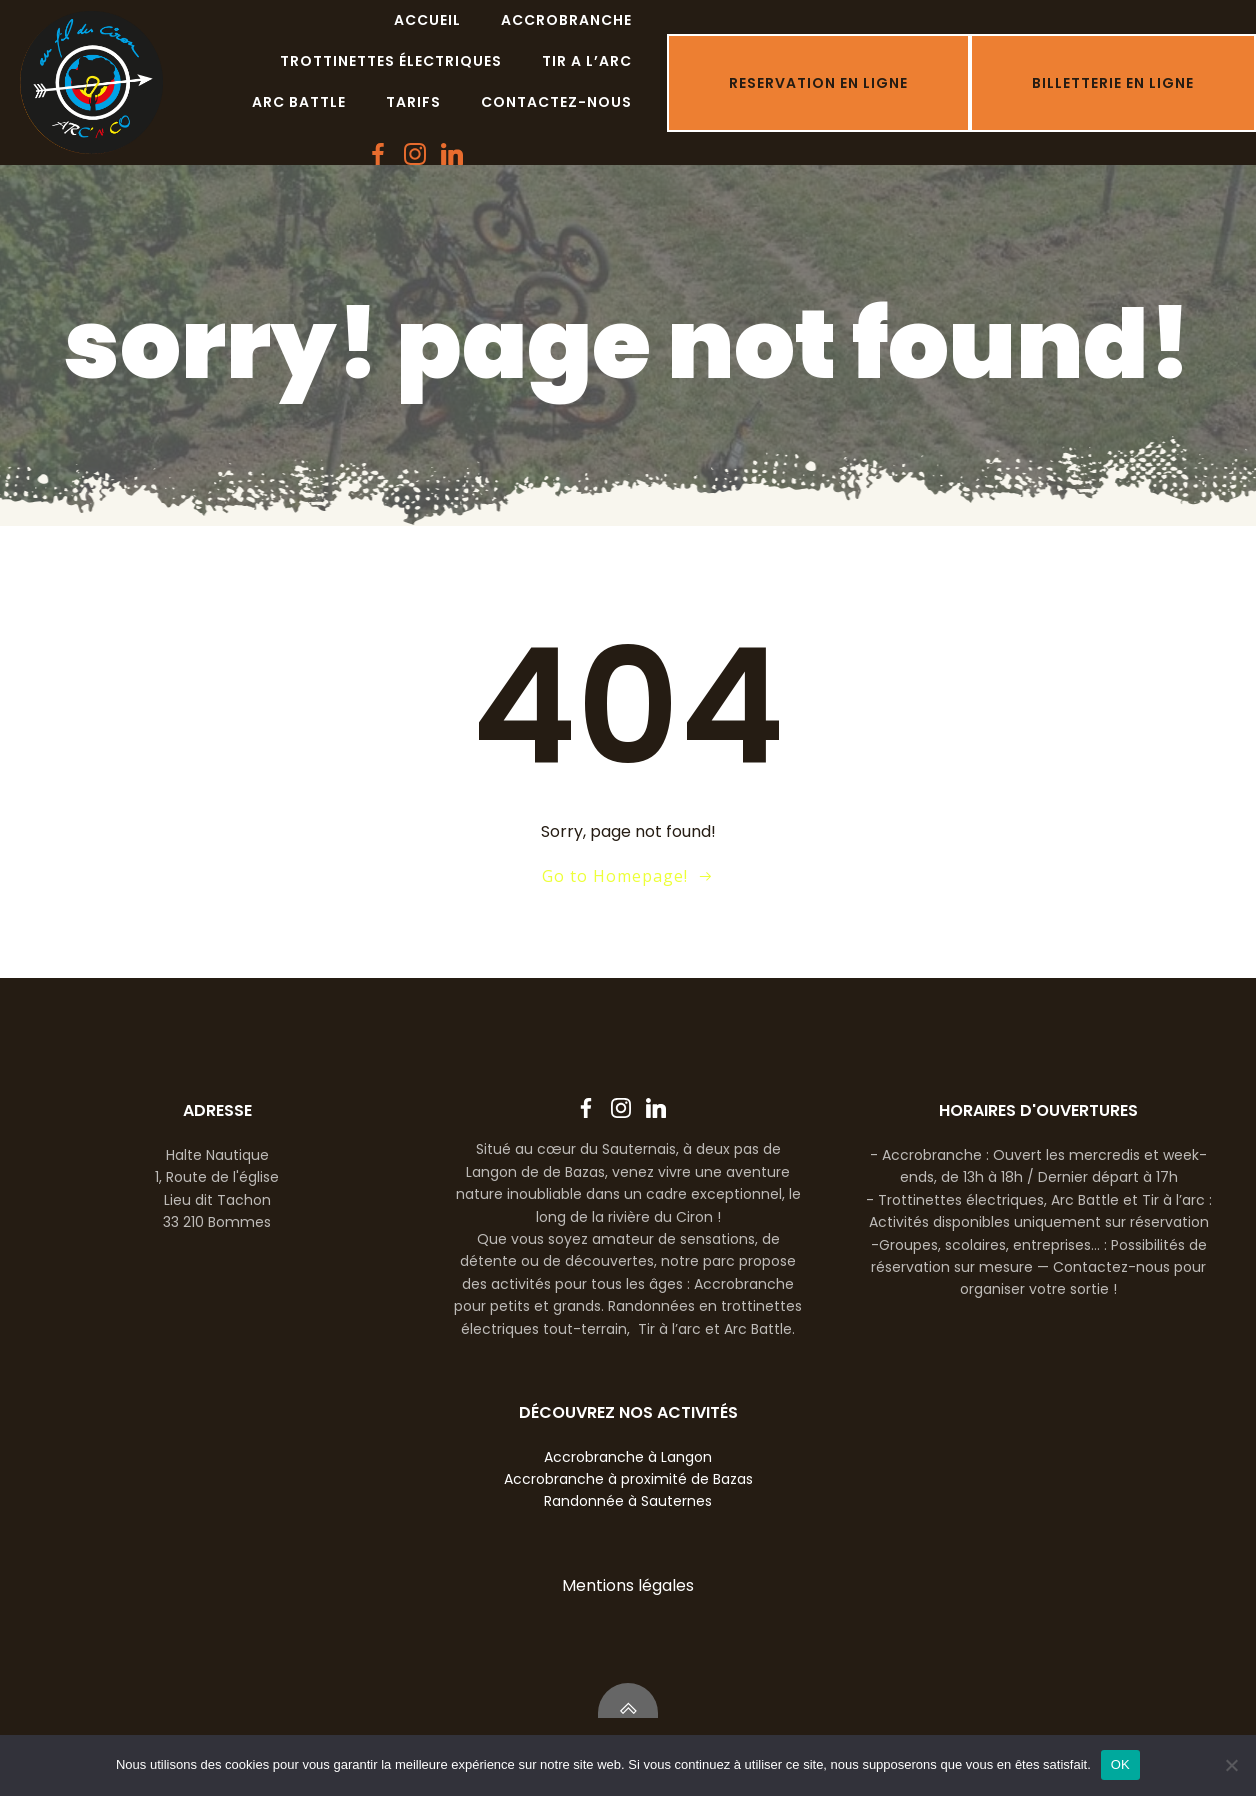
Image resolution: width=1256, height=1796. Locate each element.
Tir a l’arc (587, 61)
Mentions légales (628, 1585)
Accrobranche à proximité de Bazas (628, 1479)
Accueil (427, 20)
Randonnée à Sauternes (628, 1501)
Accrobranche (566, 20)
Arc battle (299, 102)
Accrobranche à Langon (628, 1457)
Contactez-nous (556, 102)
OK (1120, 1764)
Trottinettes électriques (391, 61)
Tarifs (413, 102)
